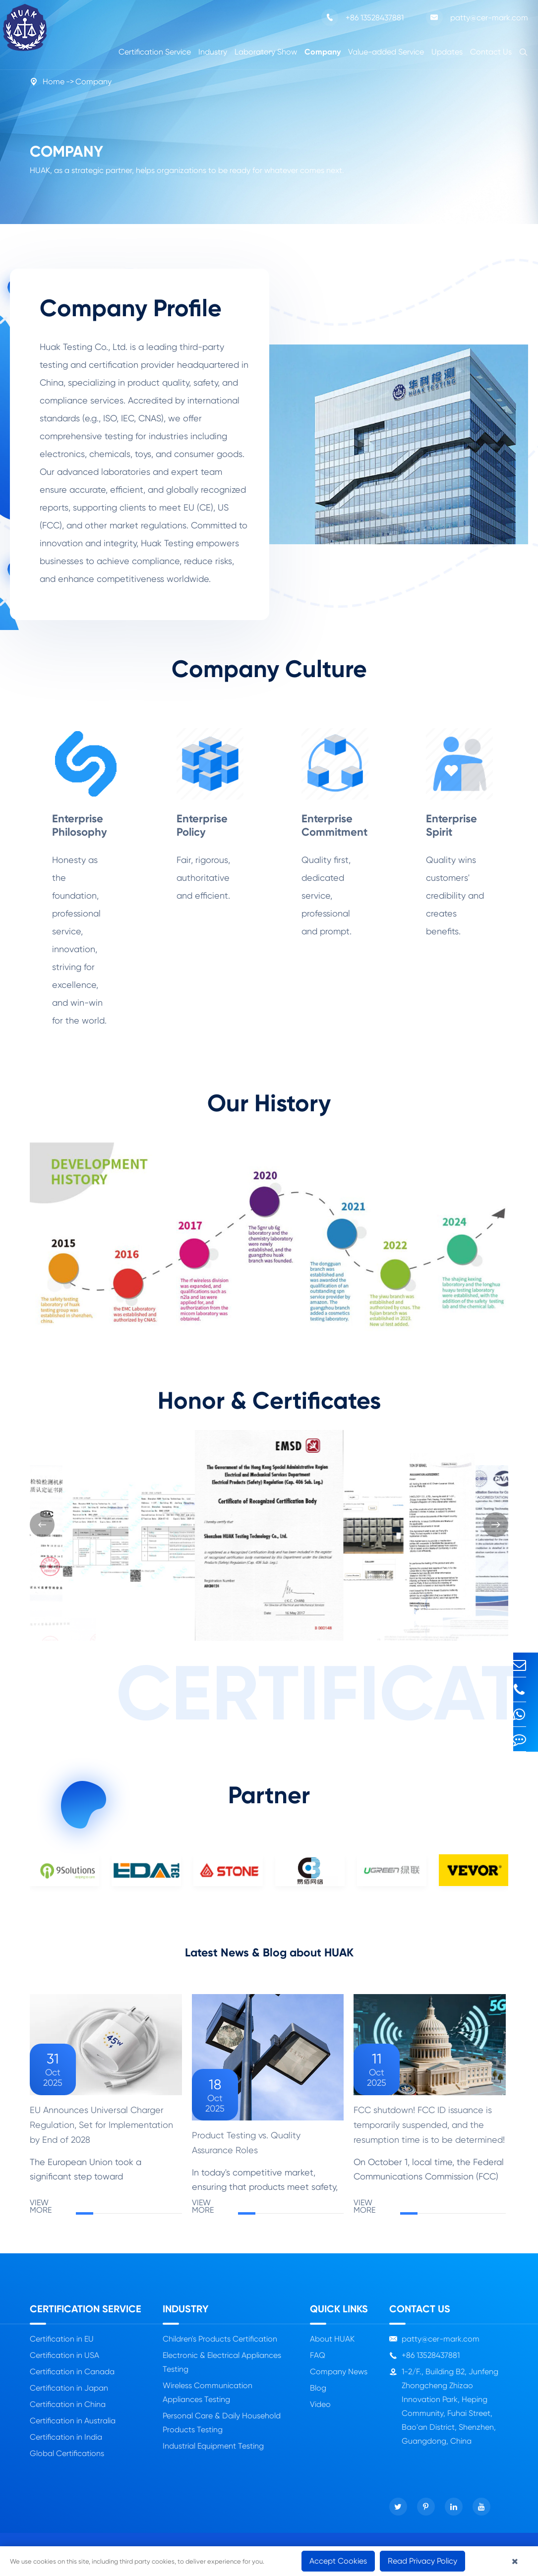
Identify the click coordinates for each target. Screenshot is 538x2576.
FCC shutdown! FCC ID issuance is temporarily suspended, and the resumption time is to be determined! (429, 2132)
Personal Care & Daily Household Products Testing (222, 2430)
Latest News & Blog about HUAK (269, 1956)
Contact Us (491, 52)
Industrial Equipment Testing (213, 2453)
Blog (318, 2395)
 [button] (42, 1524)
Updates (447, 52)
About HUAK (332, 2346)
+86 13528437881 (362, 17)
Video (320, 2411)
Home (53, 81)
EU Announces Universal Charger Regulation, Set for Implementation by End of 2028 (101, 2132)
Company (322, 52)
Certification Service (155, 52)
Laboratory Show (266, 52)
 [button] (495, 1524)
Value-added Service (386, 52)
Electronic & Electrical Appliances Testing (222, 2369)
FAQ (317, 2362)
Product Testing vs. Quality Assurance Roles (246, 2150)
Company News (338, 2379)
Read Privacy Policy (422, 2561)
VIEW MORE (106, 2213)
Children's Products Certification (220, 2346)
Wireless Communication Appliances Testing (207, 2399)
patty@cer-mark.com (477, 17)
